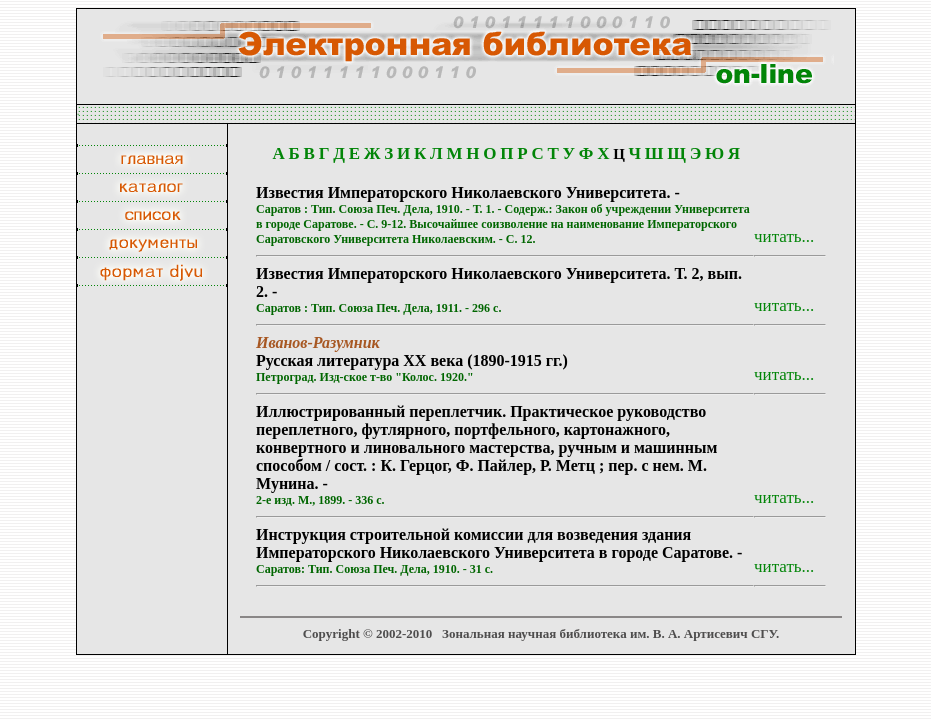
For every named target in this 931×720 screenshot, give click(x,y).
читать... (784, 236)
